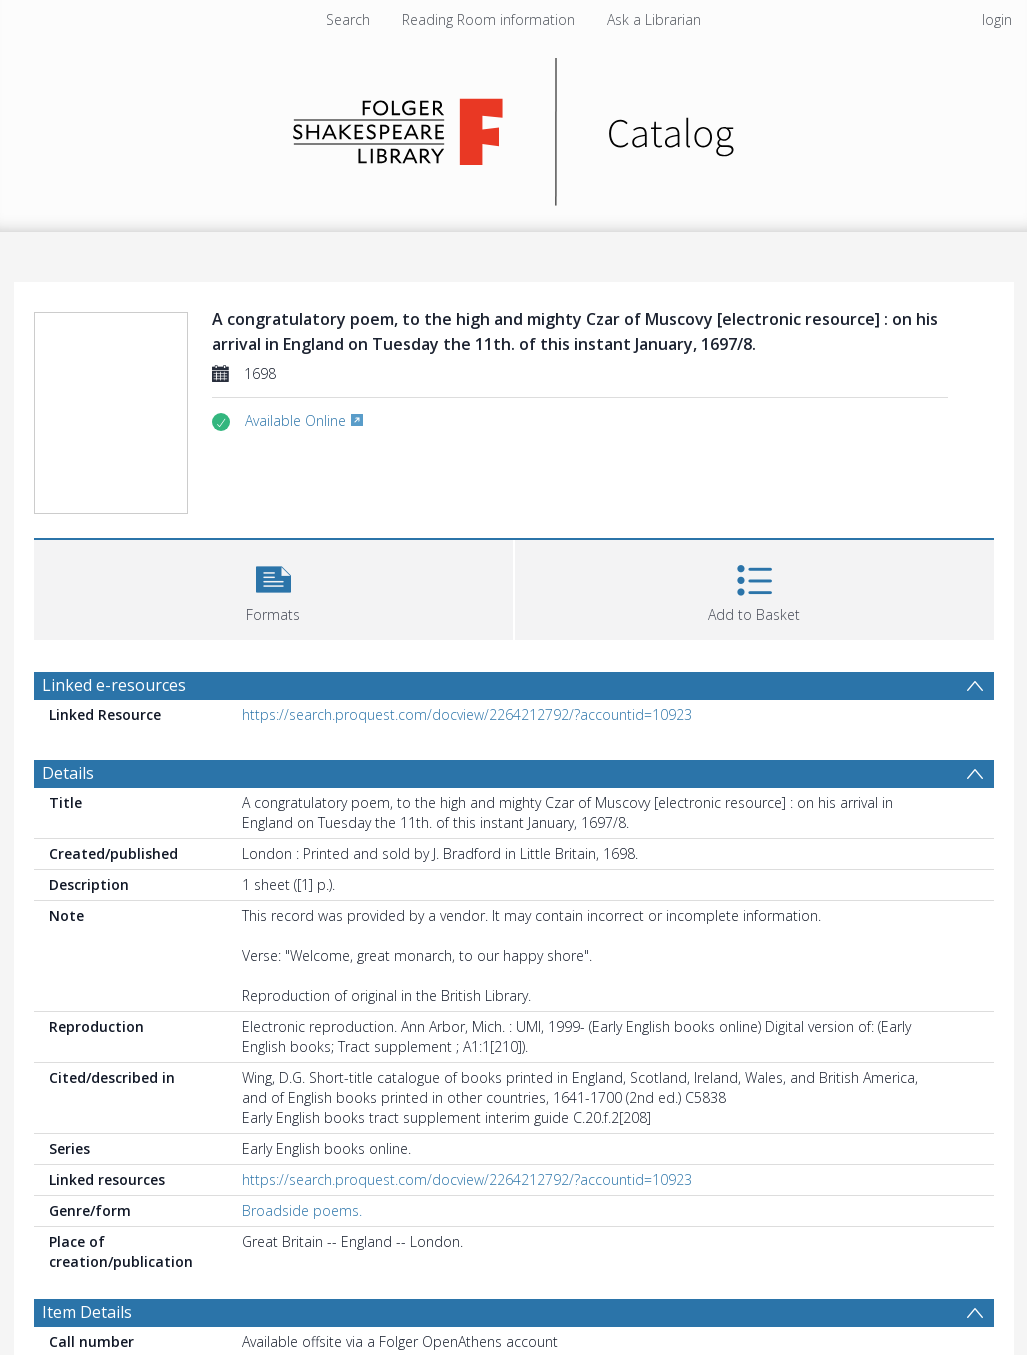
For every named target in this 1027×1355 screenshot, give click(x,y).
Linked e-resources (114, 685)
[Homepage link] (513, 126)
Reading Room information (488, 19)
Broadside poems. (302, 1210)
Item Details (87, 1312)
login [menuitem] (997, 19)
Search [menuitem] (348, 19)
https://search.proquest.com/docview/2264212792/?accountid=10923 (467, 714)
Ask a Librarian (654, 19)
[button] (273, 587)
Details (68, 773)
